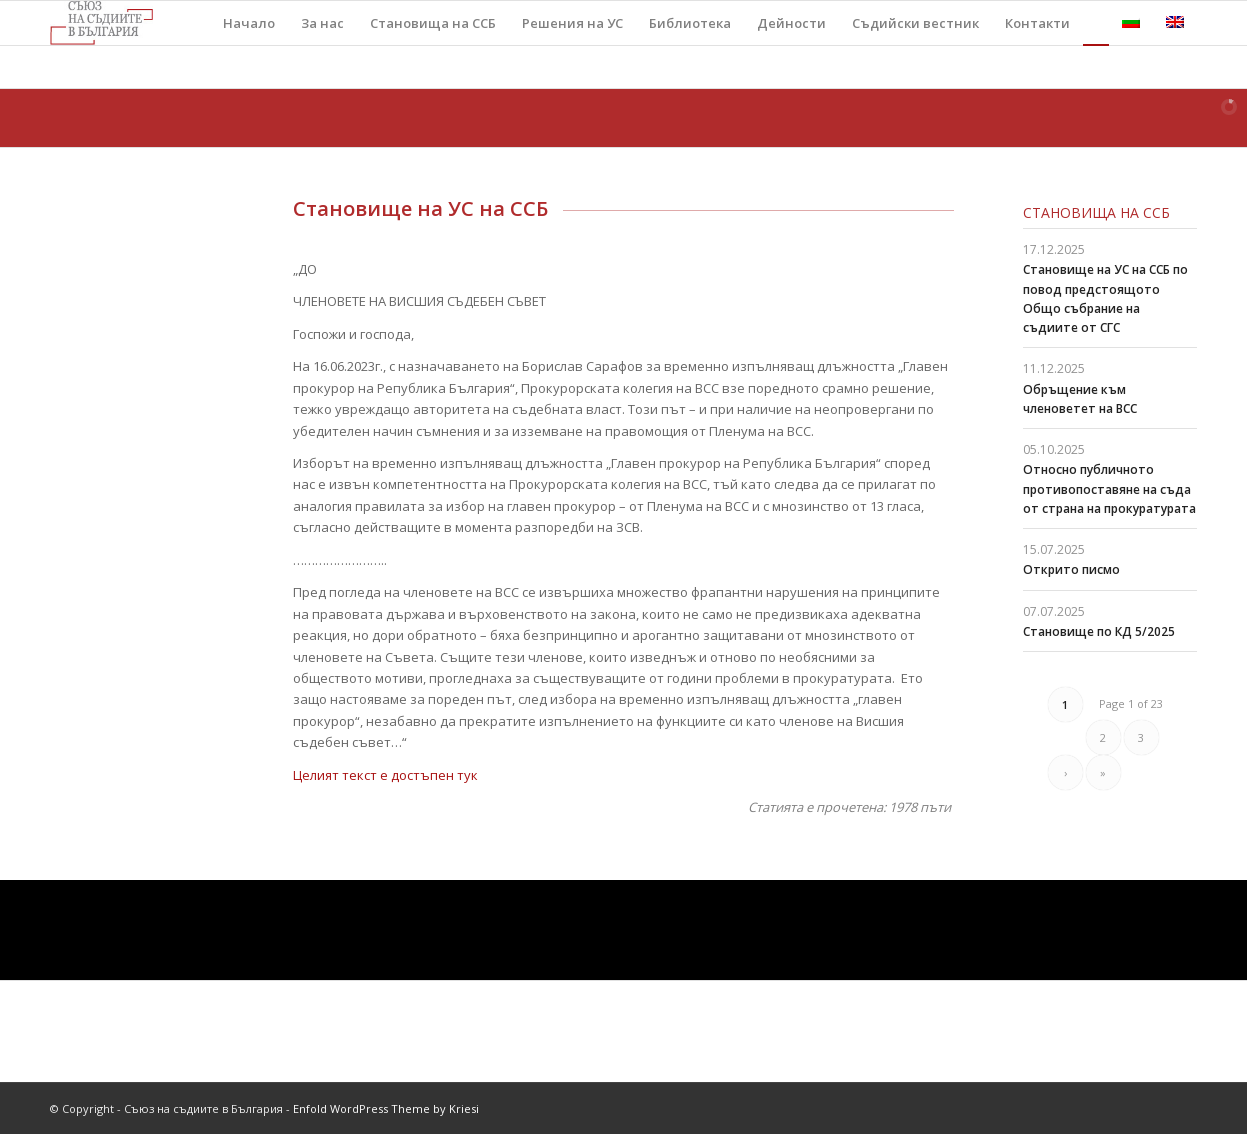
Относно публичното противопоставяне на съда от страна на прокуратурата (1109, 488)
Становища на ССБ (1096, 212)
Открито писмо (1071, 569)
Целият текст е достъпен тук (385, 775)
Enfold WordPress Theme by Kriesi (386, 1108)
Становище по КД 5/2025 (1099, 631)
